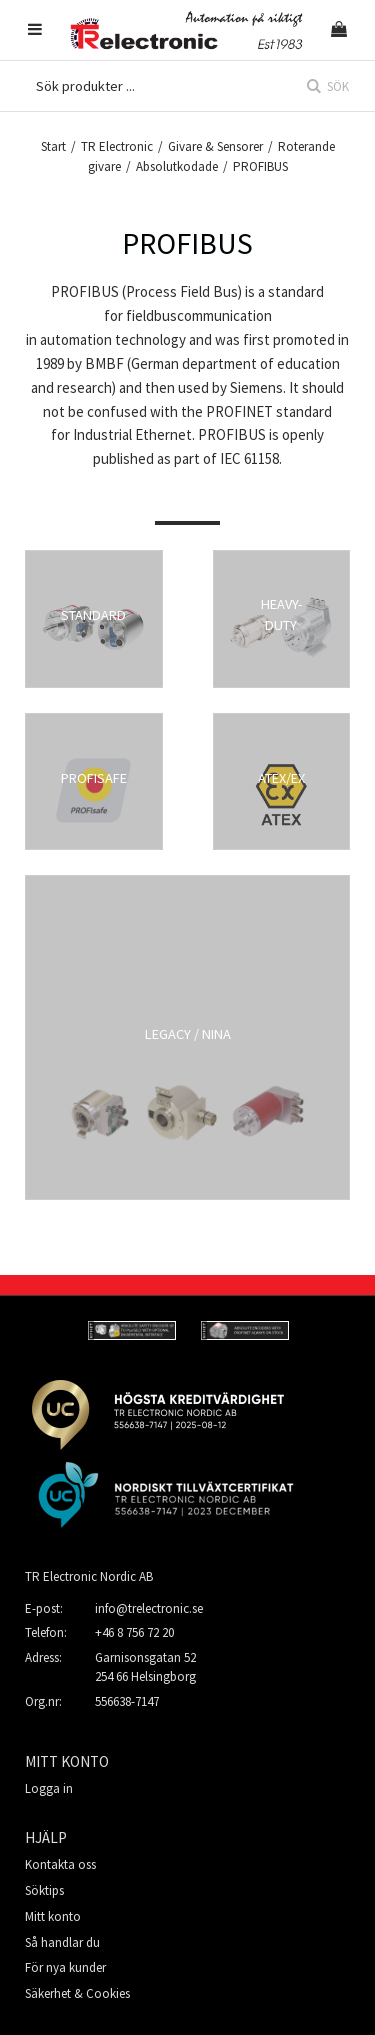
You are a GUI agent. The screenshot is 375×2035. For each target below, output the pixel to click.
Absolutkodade (177, 166)
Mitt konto (53, 1916)
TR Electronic (117, 146)
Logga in (49, 1788)
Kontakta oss (60, 1864)
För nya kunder (65, 1967)
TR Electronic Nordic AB (89, 1576)
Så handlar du (62, 1942)
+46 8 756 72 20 (134, 1632)
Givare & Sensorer (215, 146)
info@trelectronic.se (149, 1608)
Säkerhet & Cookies (77, 1993)
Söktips (44, 1890)
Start (53, 146)
